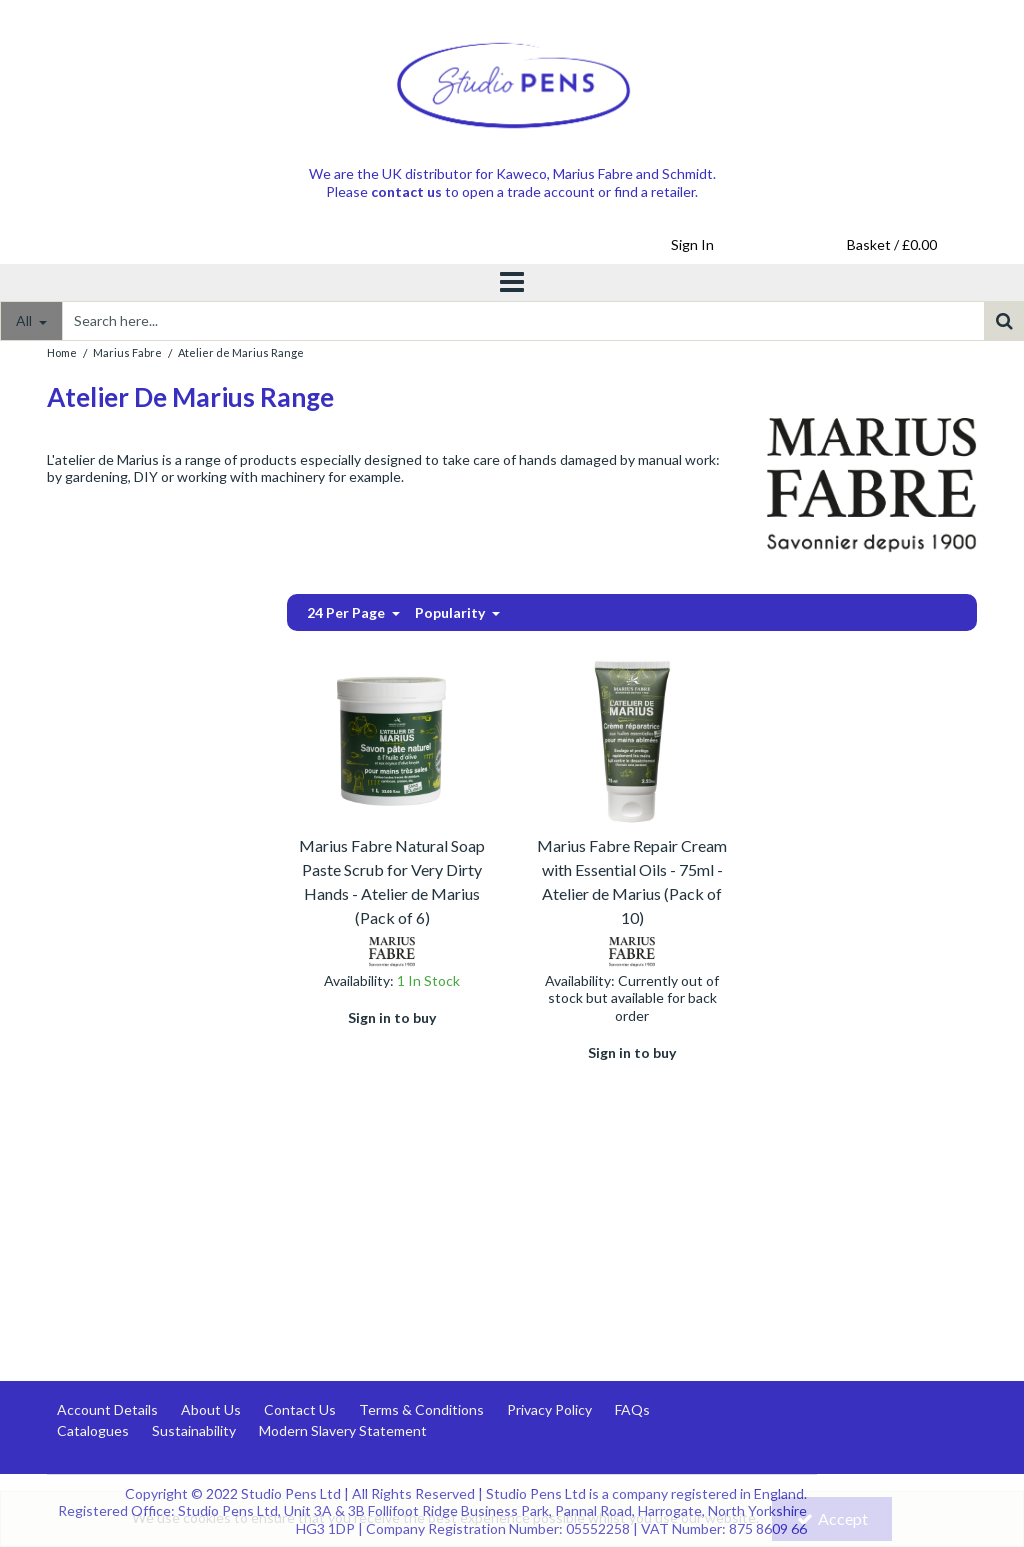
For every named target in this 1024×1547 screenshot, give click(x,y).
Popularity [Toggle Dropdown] (451, 612)
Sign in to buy (392, 1017)
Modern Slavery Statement (343, 1430)
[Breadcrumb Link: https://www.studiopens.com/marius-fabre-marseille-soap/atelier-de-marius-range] (241, 351)
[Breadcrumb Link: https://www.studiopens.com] (62, 351)
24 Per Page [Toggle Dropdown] (347, 612)
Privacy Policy (549, 1409)
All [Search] (25, 320)
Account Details (107, 1409)
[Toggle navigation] (512, 283)
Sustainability (194, 1430)
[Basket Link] (892, 245)
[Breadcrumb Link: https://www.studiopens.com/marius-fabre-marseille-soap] (127, 351)
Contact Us (300, 1409)
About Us (211, 1409)
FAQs (632, 1409)
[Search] (523, 321)
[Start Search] (1004, 321)
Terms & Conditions (421, 1409)
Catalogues (93, 1430)
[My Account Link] (692, 245)
